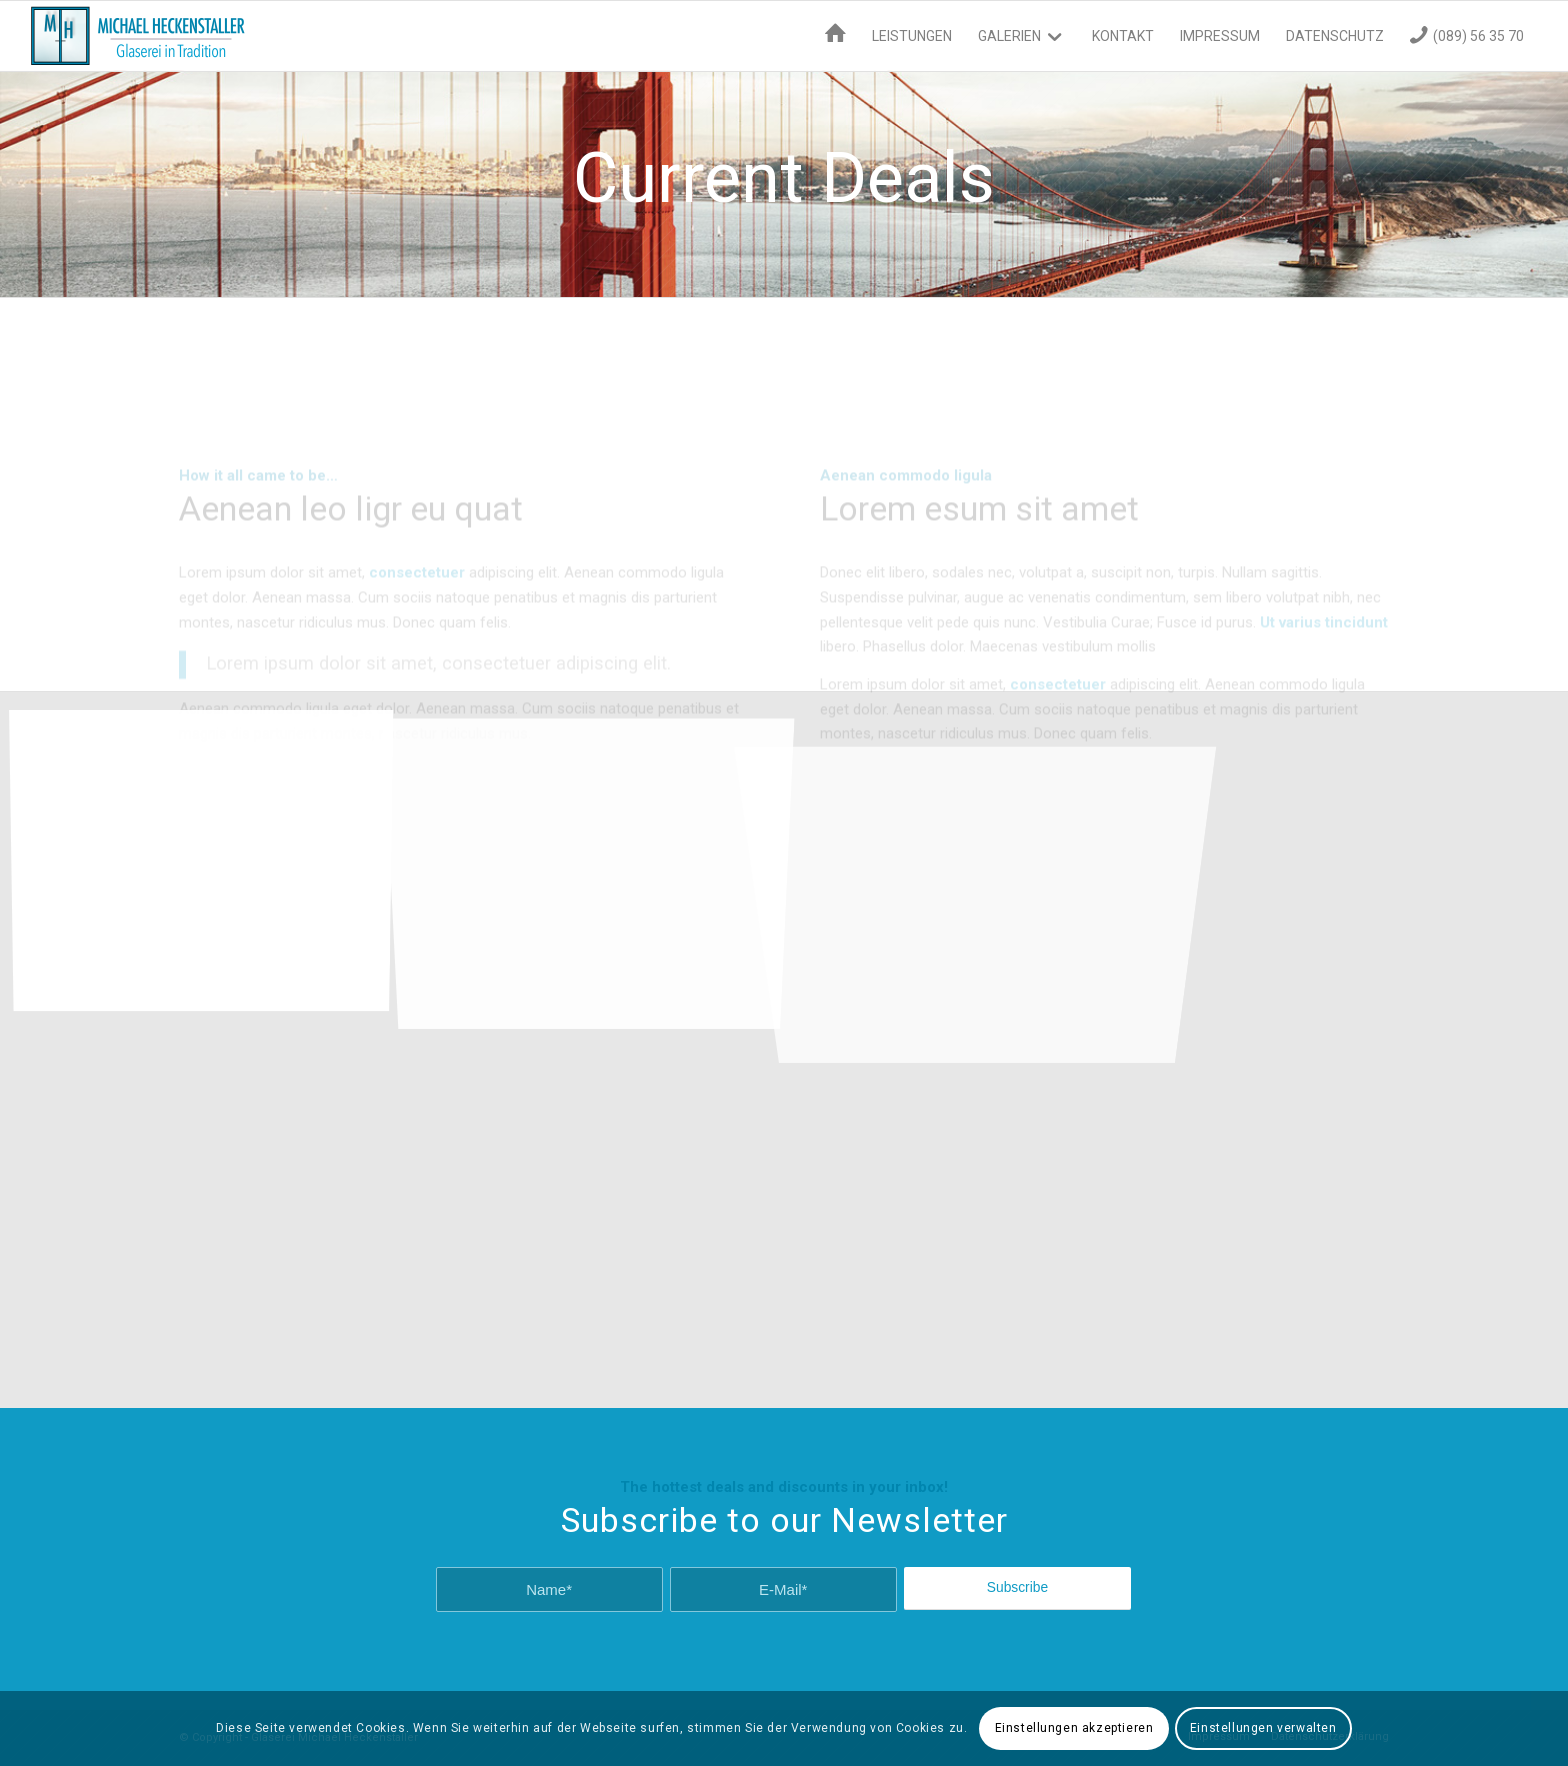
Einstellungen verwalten (1263, 1728)
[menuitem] (835, 36)
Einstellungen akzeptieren (1074, 1728)
